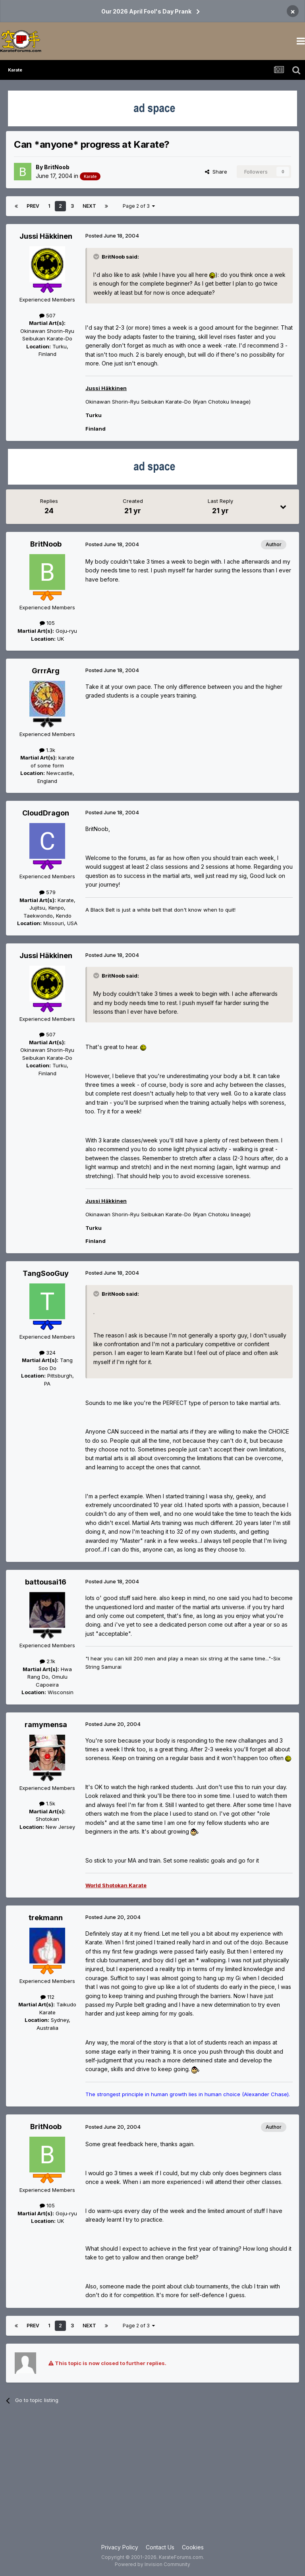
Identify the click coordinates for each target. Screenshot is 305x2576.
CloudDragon (45, 813)
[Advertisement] (152, 2479)
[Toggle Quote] (96, 256)
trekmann (46, 1917)
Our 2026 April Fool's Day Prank (146, 11)
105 (47, 623)
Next (89, 206)
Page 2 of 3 (139, 206)
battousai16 (45, 1582)
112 (47, 1997)
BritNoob (56, 167)
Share (216, 171)
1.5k (47, 1803)
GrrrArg (46, 671)
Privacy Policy (119, 2547)
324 (47, 1352)
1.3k (47, 750)
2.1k (47, 1661)
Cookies (193, 2547)
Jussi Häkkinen (45, 236)
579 (47, 892)
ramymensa (46, 1724)
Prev (33, 206)
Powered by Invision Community (152, 2564)
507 (47, 315)
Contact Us (160, 2547)
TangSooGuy (46, 1273)
